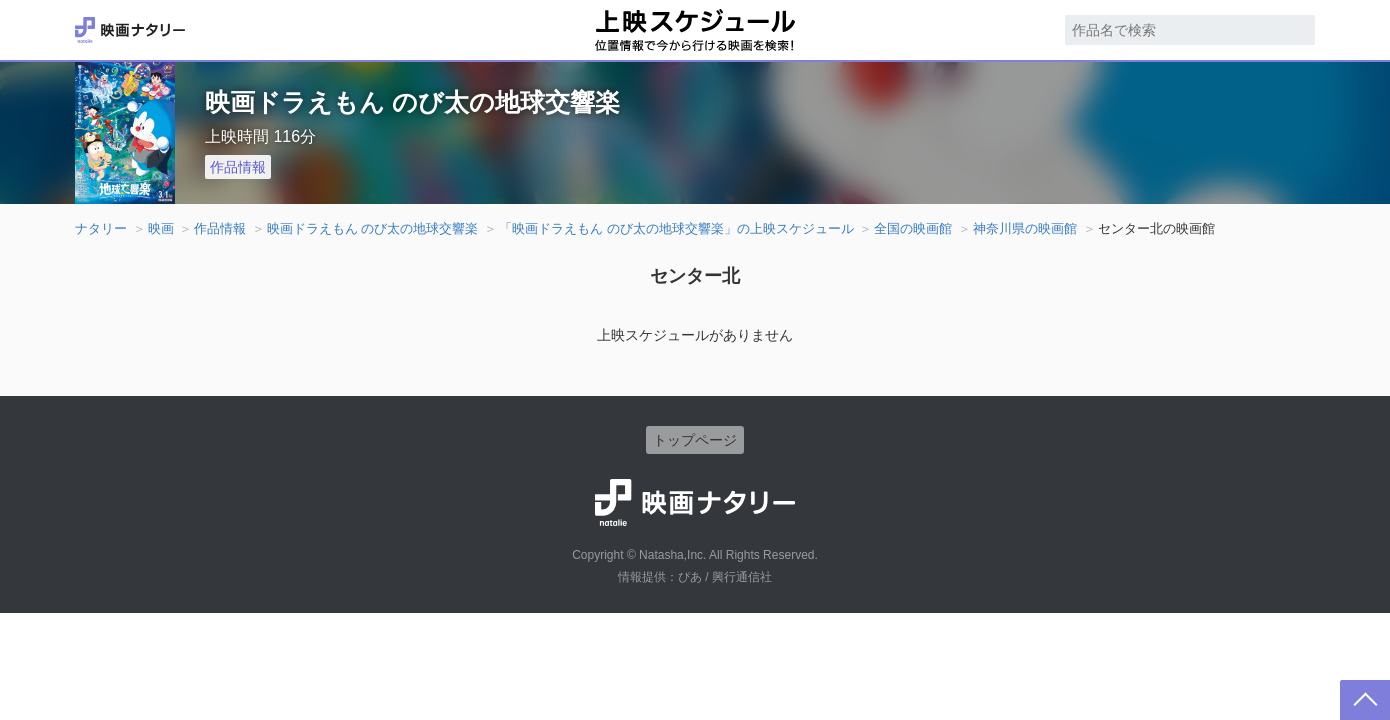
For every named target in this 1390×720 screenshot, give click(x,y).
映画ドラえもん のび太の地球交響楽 (373, 228)
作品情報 (238, 167)
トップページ (695, 440)
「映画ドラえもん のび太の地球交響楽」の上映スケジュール (676, 228)
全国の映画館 (913, 228)
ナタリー (101, 228)
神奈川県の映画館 (1025, 228)
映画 (161, 228)
